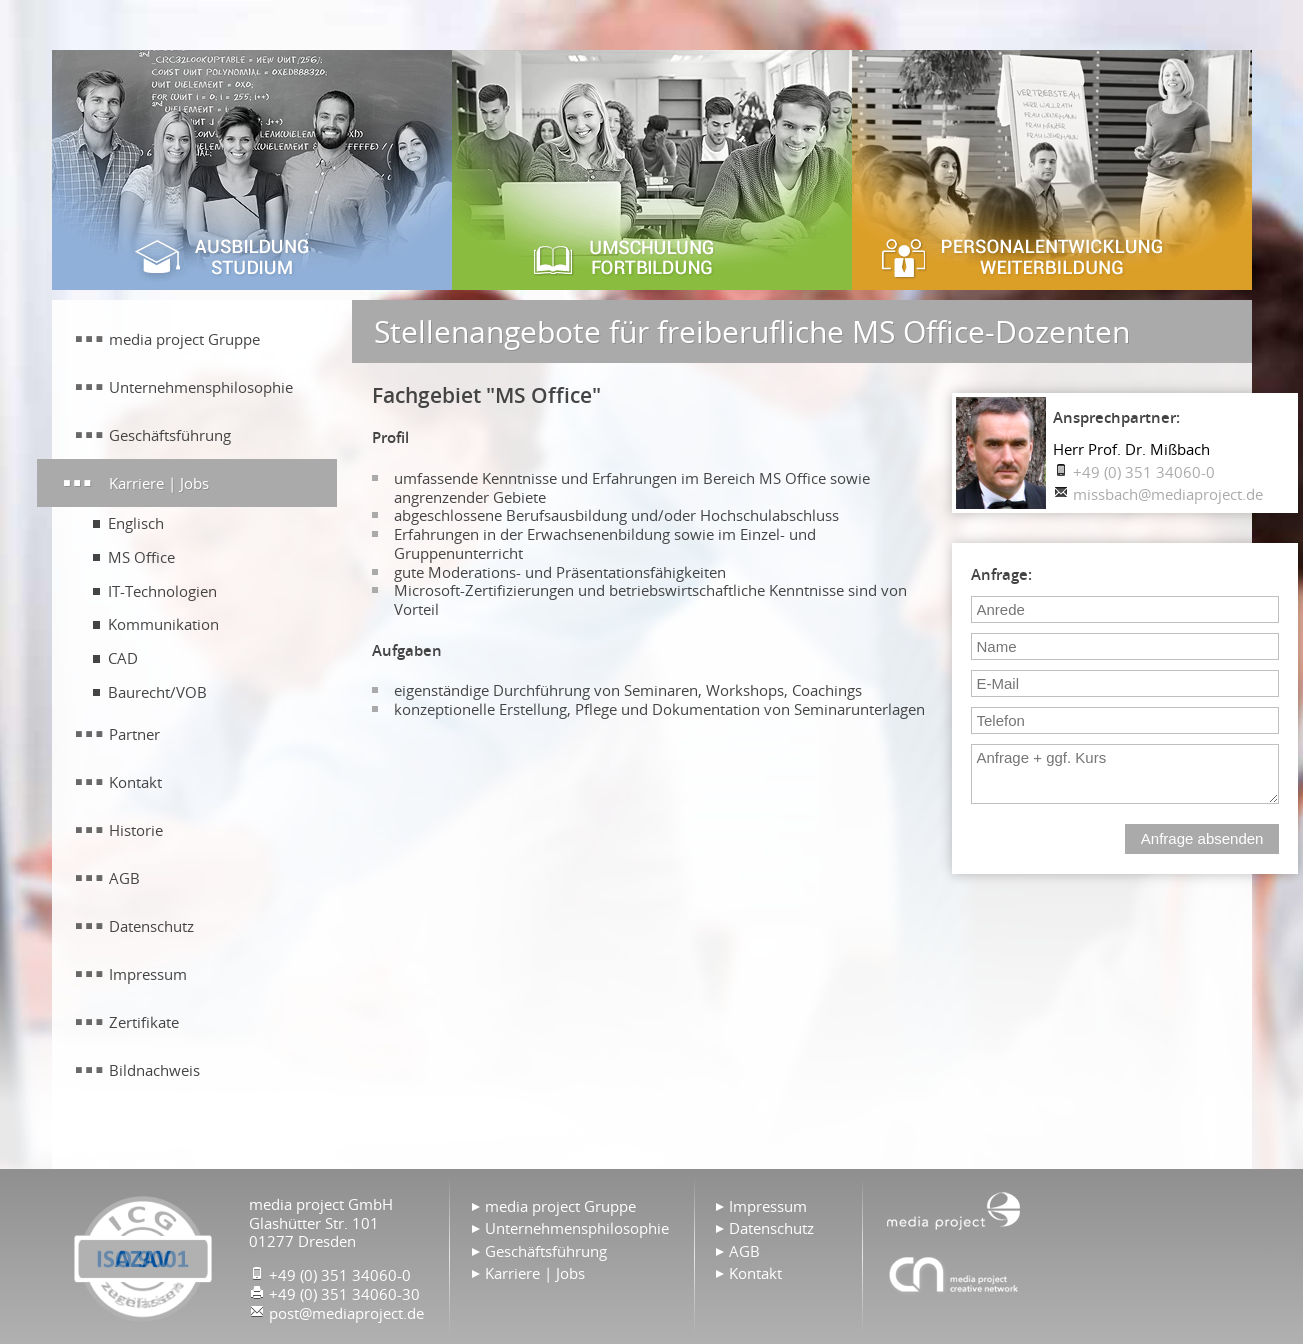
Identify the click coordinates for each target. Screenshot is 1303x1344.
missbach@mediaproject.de (1168, 494)
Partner (134, 734)
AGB (124, 878)
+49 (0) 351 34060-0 (1144, 472)
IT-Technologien (162, 591)
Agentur (954, 1274)
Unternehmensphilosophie (201, 387)
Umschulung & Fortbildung (652, 170)
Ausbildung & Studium (252, 170)
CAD (123, 658)
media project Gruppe (184, 339)
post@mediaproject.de (346, 1313)
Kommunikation (163, 624)
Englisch (136, 523)
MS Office (141, 557)
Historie (136, 830)
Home (954, 1209)
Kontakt (135, 782)
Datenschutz (151, 926)
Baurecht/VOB (157, 692)
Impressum (148, 974)
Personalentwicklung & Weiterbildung (1052, 170)
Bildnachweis (154, 1070)
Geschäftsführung (170, 435)
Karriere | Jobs (159, 483)
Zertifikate (144, 1022)
